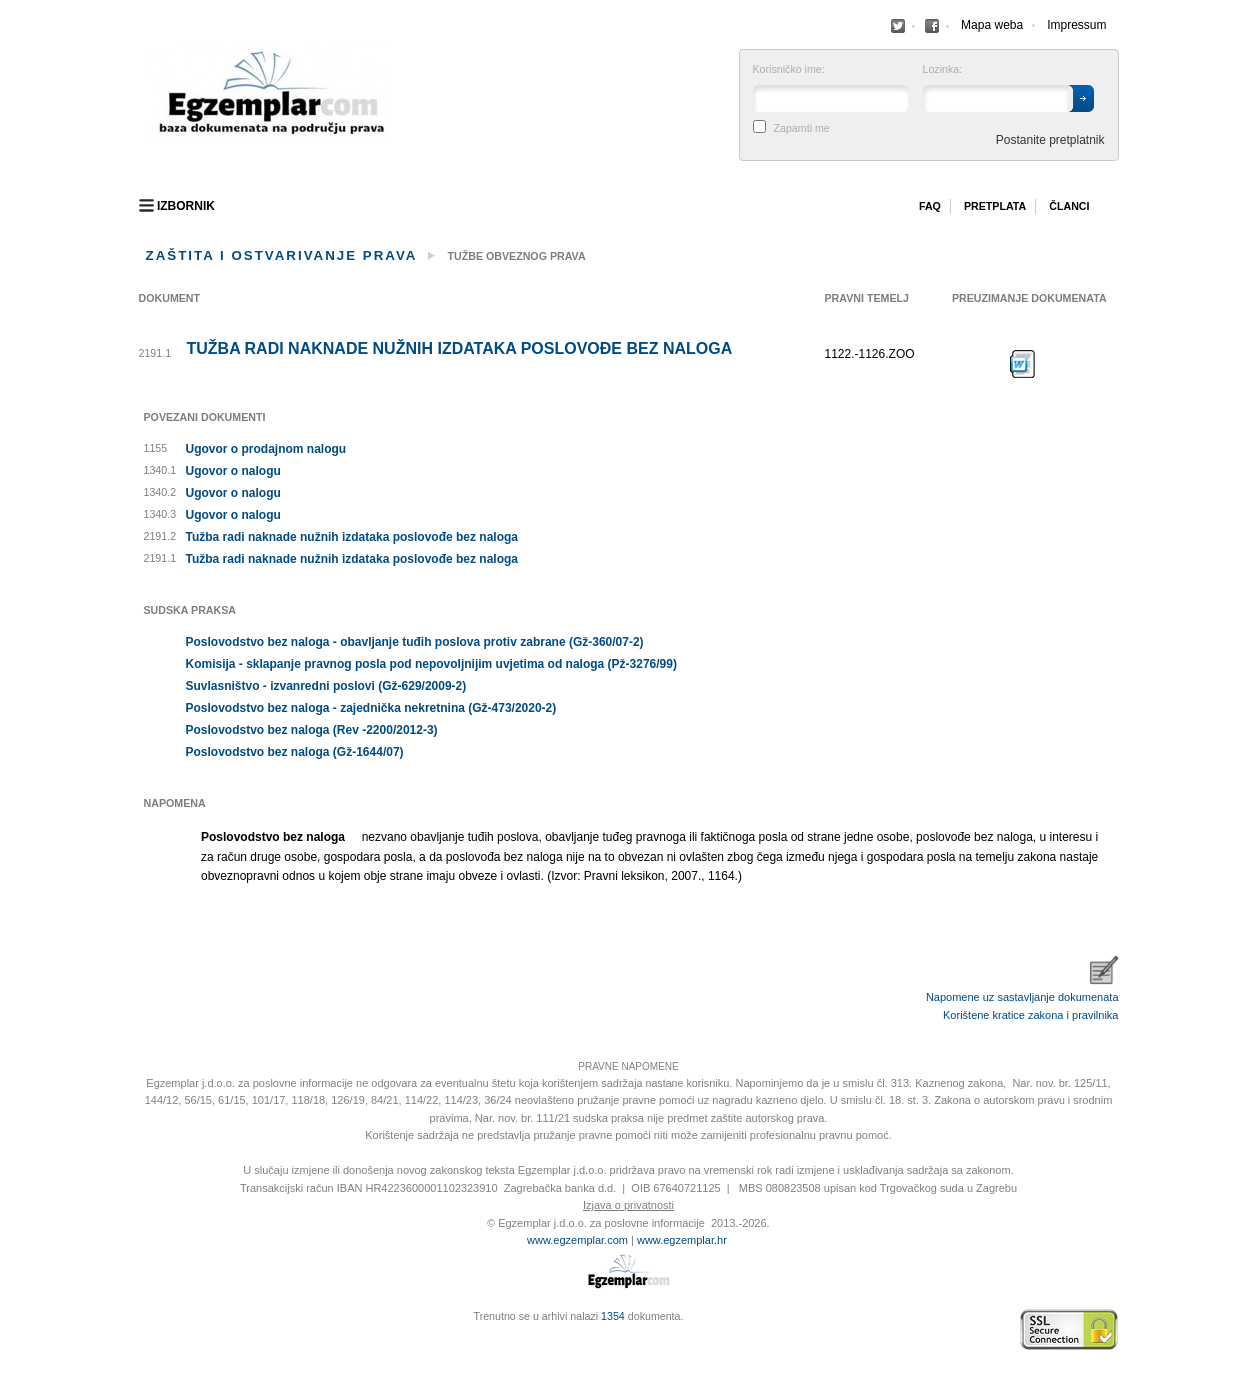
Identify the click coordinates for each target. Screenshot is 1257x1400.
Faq (930, 206)
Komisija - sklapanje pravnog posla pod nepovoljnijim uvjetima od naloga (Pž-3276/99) (431, 664)
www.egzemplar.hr (682, 1240)
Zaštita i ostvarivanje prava (282, 255)
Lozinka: (943, 69)
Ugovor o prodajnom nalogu (266, 449)
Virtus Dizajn (144, 1340)
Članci (1069, 206)
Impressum (1076, 25)
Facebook (898, 26)
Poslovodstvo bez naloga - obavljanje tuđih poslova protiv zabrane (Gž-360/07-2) (415, 642)
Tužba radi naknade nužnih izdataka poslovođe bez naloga (460, 349)
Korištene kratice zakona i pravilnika (1030, 1015)
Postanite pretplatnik (1050, 140)
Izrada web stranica (144, 1330)
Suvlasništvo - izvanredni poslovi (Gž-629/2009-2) (326, 686)
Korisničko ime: (789, 69)
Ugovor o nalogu (233, 471)
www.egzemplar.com (577, 1240)
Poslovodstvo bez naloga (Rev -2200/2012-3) (312, 730)
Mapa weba (992, 25)
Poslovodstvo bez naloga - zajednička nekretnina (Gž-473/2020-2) (371, 708)
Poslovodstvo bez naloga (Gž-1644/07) (295, 752)
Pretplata (995, 206)
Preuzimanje (1023, 364)
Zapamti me (802, 128)
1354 (613, 1316)
